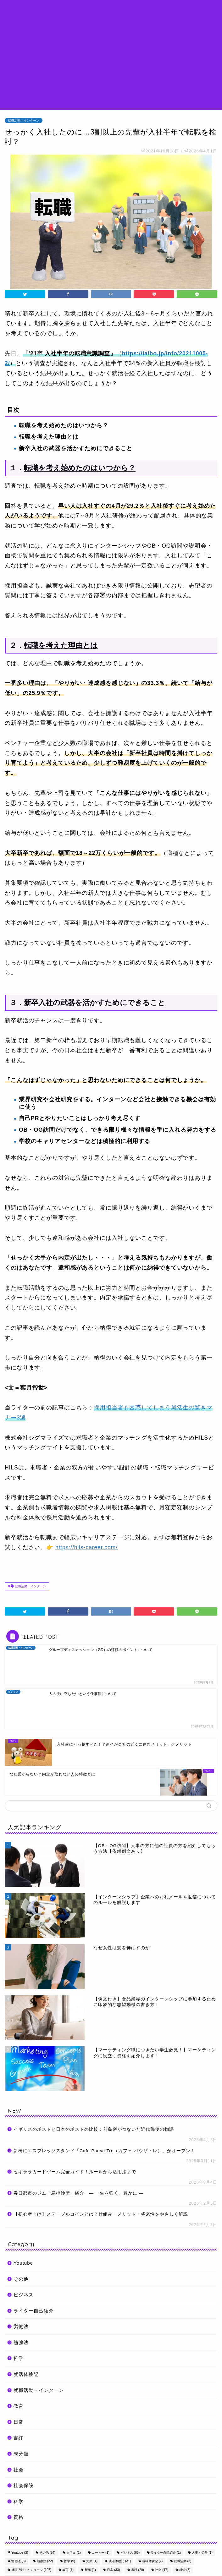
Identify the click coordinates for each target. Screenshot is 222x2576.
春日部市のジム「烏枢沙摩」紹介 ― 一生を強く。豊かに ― (79, 2131)
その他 (21, 2217)
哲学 (19, 2296)
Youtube (23, 2201)
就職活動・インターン (23, 120)
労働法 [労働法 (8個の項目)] (18, 2500)
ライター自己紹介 (34, 2249)
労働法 (21, 2264)
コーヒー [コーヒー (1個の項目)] (100, 2491)
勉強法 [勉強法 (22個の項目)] (45, 2500)
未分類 (21, 2392)
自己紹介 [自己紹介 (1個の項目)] (20, 2517)
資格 (19, 2455)
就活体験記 (26, 2312)
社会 (19, 2408)
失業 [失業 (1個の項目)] (91, 2500)
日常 (19, 2360)
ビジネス (24, 2233)
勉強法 (21, 2280)
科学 (19, 2439)
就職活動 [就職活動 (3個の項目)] (182, 2500)
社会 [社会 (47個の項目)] (161, 2508)
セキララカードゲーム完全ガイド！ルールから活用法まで (75, 2110)
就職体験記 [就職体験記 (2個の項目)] (152, 2500)
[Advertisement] (111, 63)
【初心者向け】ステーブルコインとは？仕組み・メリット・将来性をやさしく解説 (101, 2152)
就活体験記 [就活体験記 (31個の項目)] (119, 2500)
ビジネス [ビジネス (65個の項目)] (130, 2491)
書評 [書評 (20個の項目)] (137, 2508)
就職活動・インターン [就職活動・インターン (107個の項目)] (31, 2508)
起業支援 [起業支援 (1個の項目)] (49, 2517)
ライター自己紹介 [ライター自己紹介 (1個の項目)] (166, 2491)
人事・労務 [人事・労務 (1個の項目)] (202, 2491)
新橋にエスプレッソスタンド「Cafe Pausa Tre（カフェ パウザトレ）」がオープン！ (104, 2089)
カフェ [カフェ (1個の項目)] (73, 2491)
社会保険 (24, 2423)
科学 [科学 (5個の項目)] (185, 2508)
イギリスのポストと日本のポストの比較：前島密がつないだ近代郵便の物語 (94, 2067)
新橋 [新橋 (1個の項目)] (90, 2508)
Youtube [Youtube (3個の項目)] (19, 2491)
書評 (19, 2376)
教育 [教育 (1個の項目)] (68, 2508)
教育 (19, 2344)
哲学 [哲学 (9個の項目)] (69, 2500)
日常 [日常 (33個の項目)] (113, 2508)
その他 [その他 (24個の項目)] (47, 2491)
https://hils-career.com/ (86, 1547)
